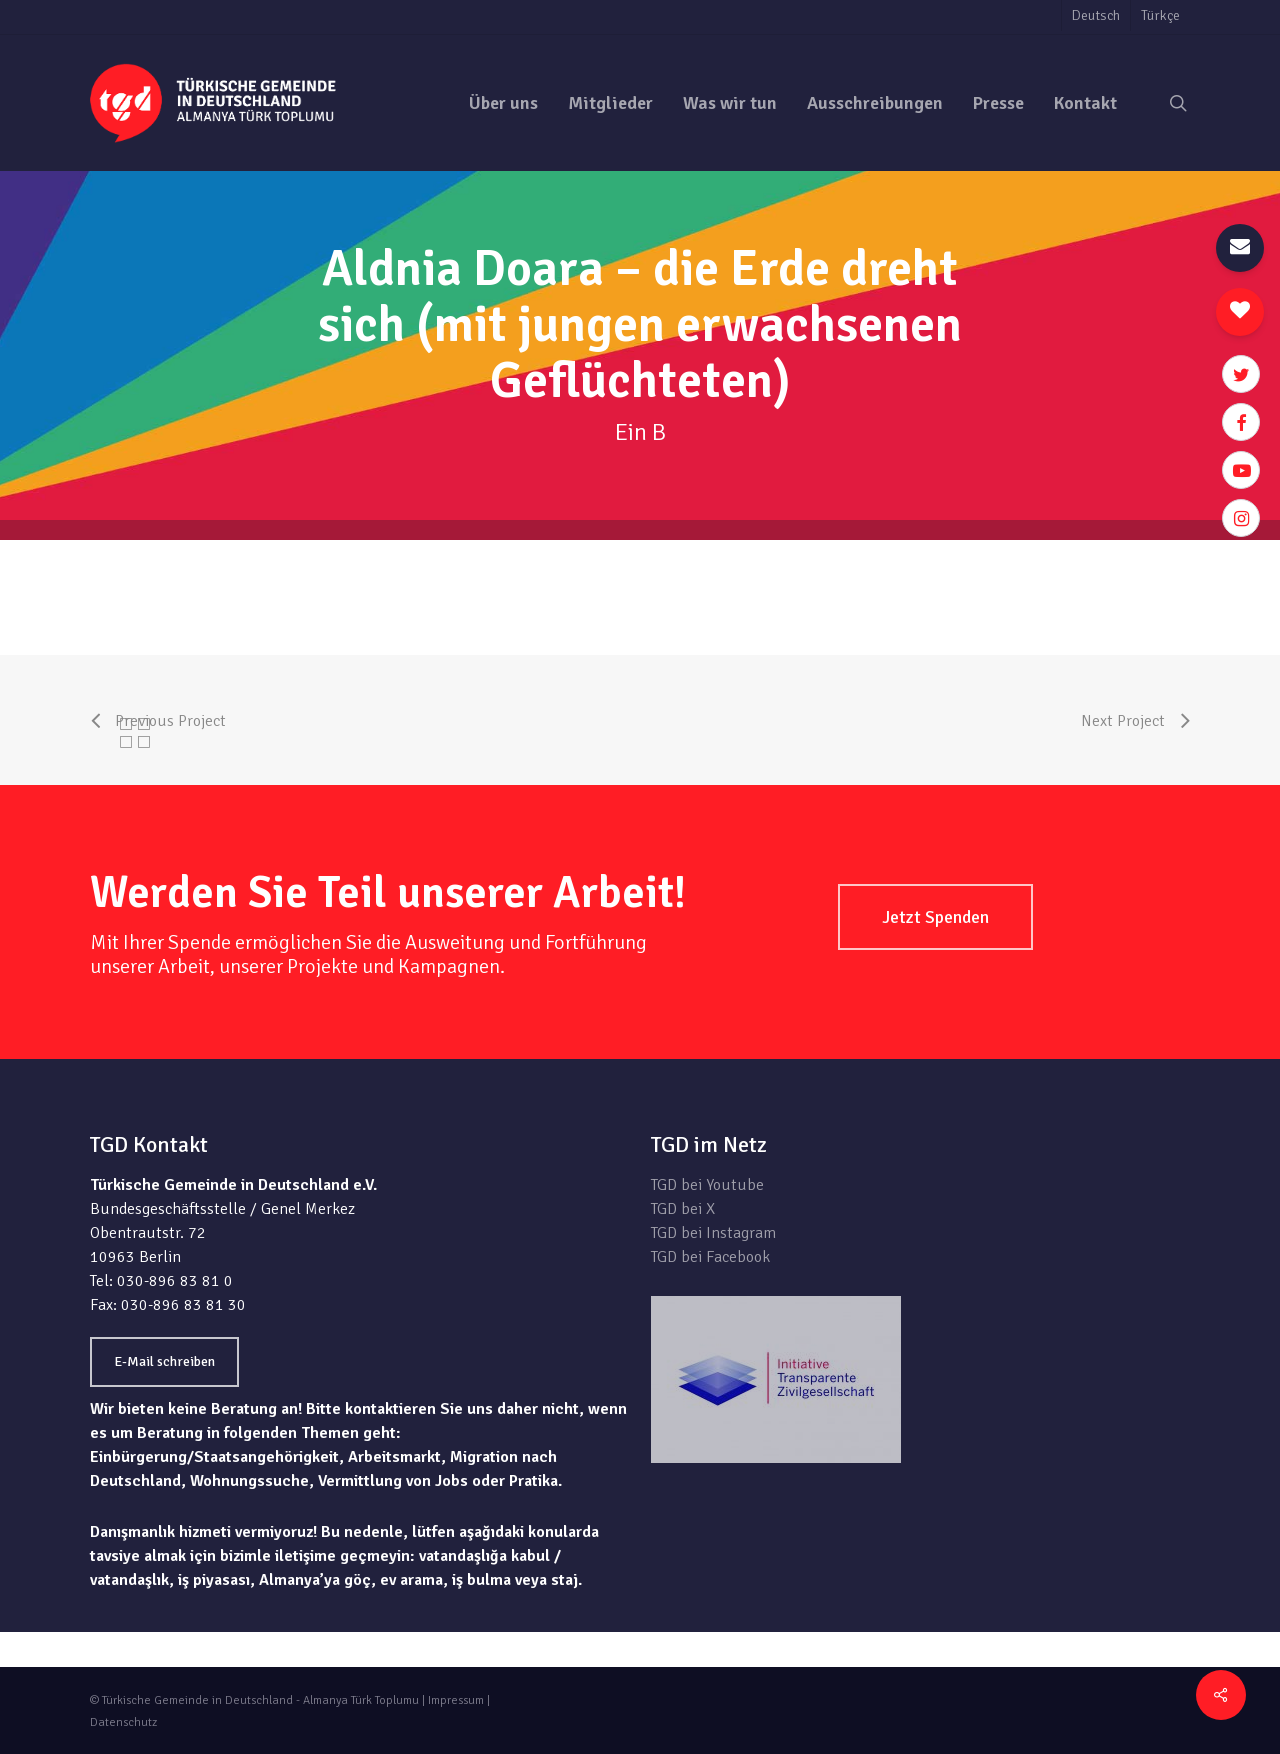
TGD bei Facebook (710, 1257)
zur (1178, 552)
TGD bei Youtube (707, 1185)
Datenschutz (123, 1722)
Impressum (456, 1700)
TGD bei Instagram (713, 1233)
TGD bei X (683, 1209)
